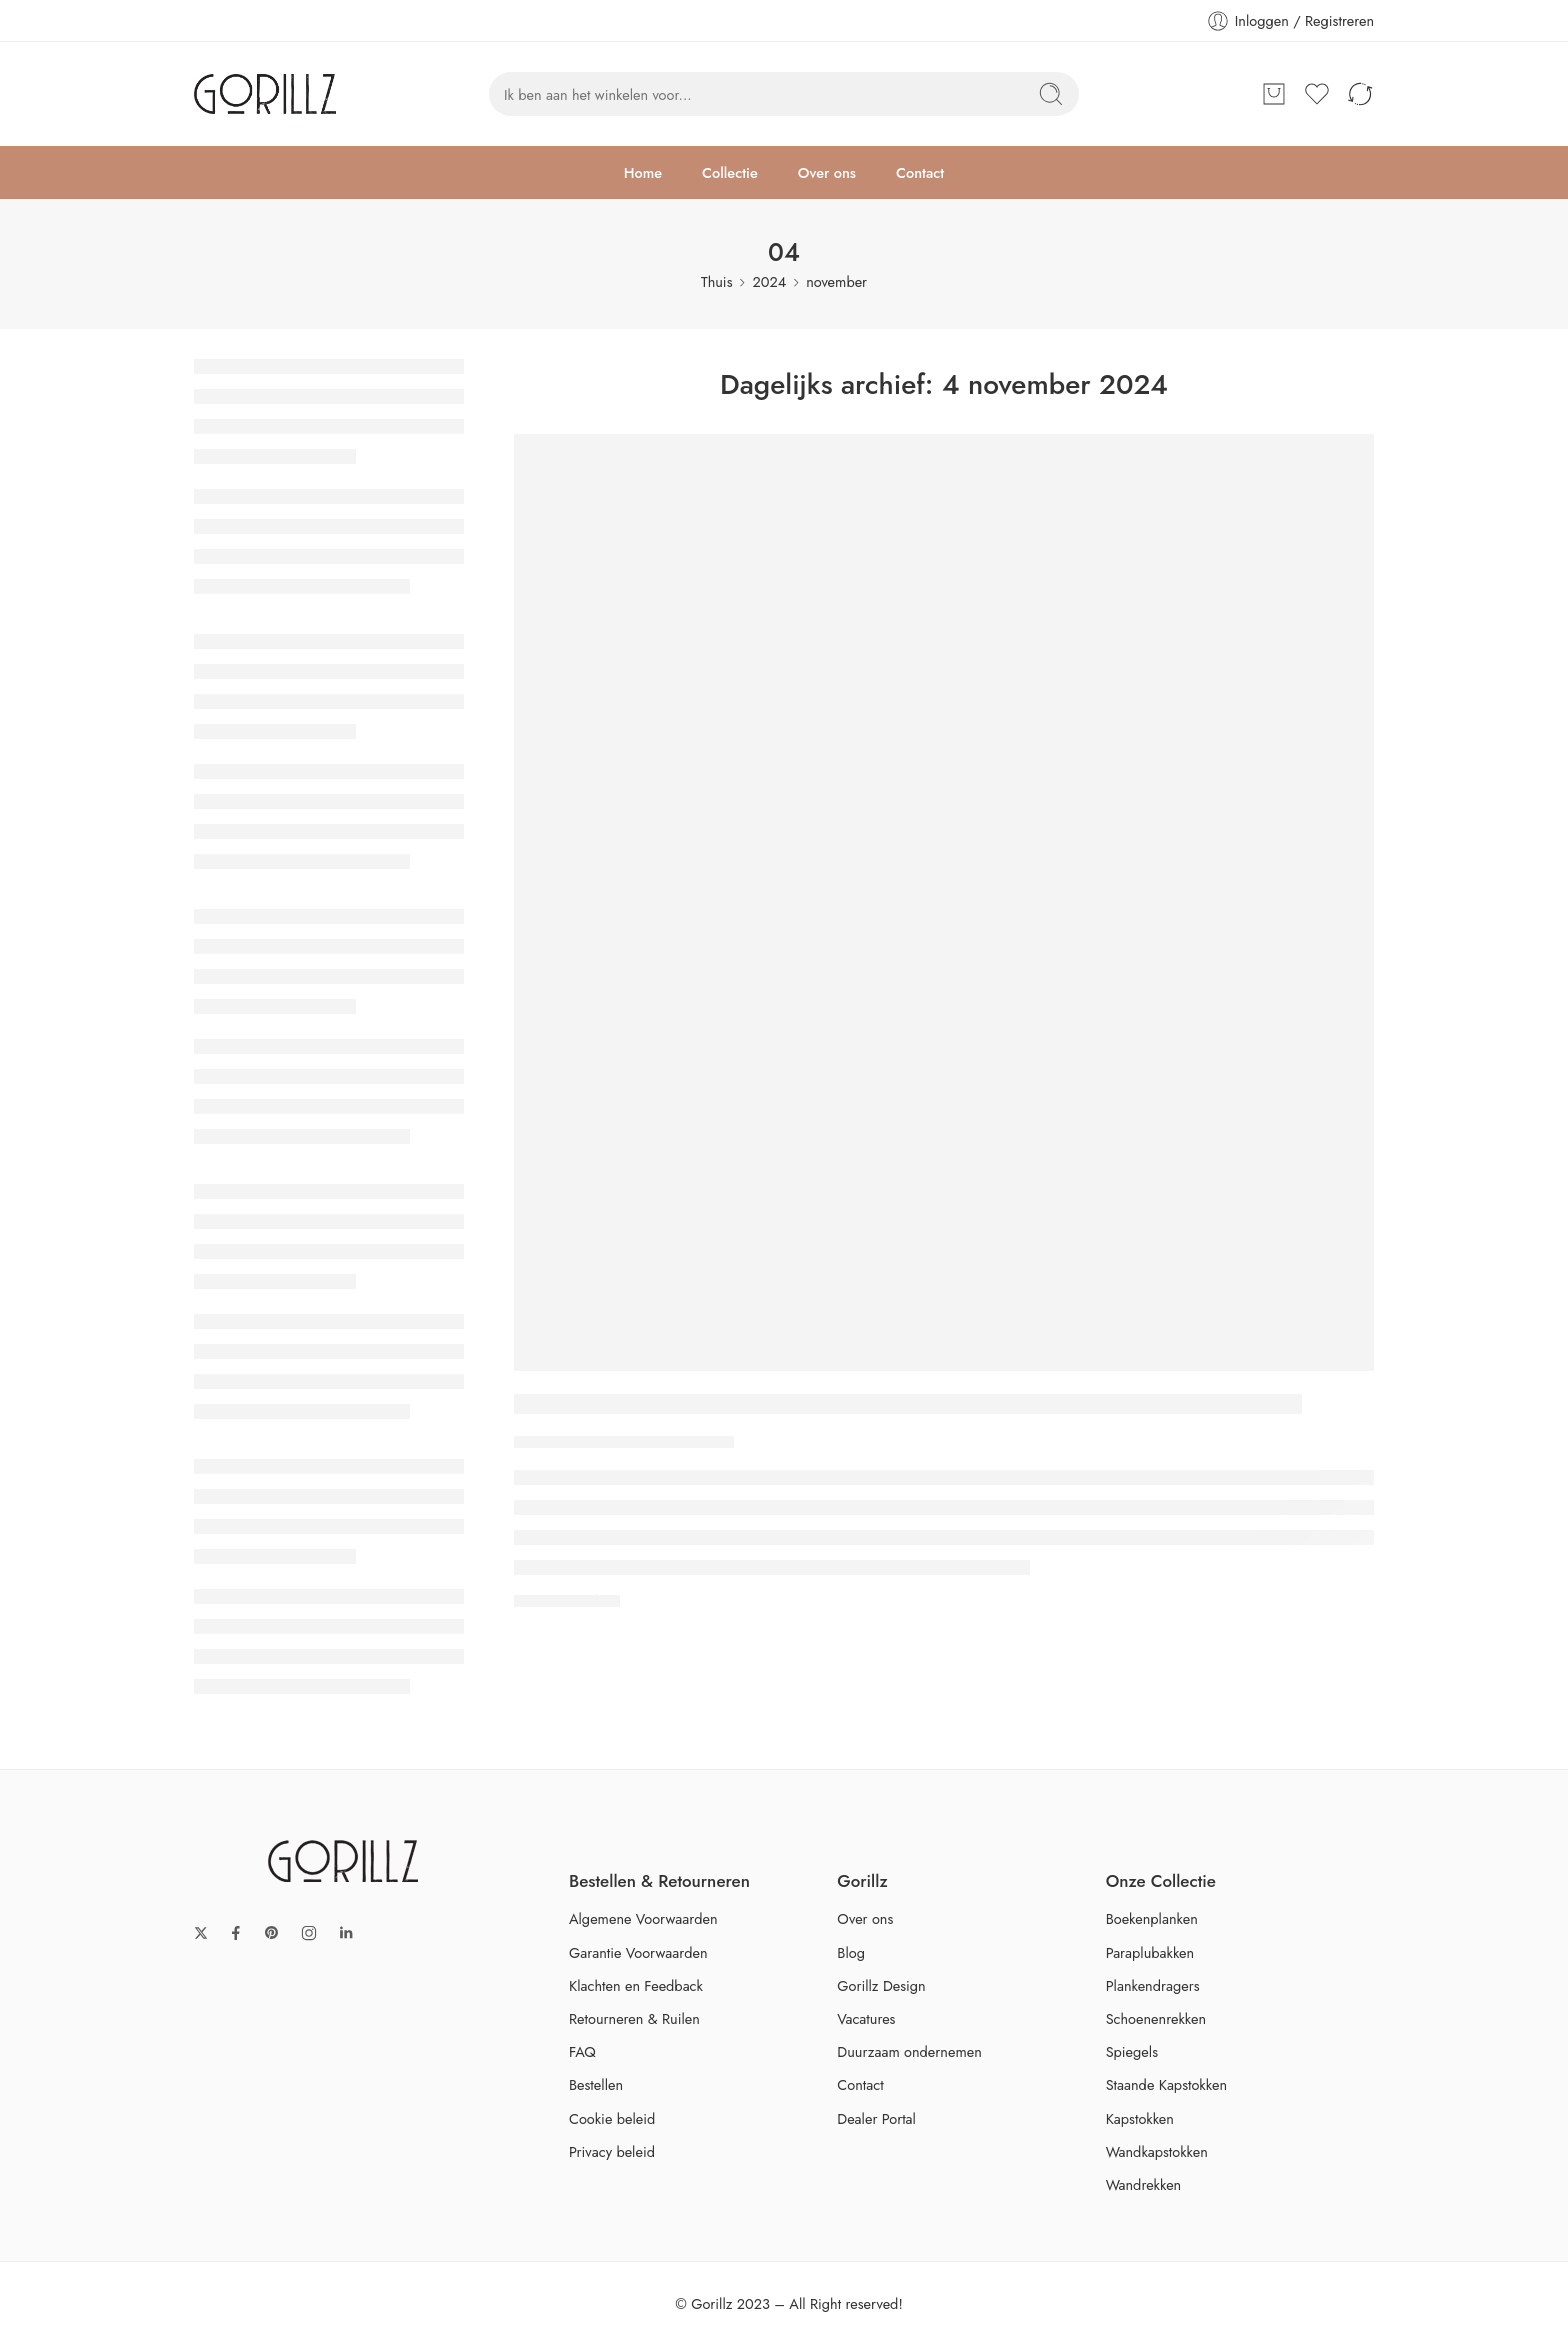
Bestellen (596, 2084)
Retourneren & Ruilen (634, 2018)
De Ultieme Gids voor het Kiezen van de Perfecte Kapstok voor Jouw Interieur (908, 1405)
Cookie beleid (612, 2118)
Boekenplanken (1152, 1918)
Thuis (717, 281)
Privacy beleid (612, 2151)
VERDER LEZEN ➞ (567, 1599)
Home (643, 172)
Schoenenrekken (1156, 2018)
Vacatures (866, 2018)
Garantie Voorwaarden (638, 1952)
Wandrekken (1144, 2184)
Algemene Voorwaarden (643, 1918)
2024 (769, 281)
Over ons (827, 172)
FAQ (582, 2051)
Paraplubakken (1150, 1952)
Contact (920, 172)
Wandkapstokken (1157, 2151)
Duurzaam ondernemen (909, 2051)
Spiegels (1132, 2051)
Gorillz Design (881, 1985)
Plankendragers (1153, 1985)
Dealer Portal (876, 2118)
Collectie (730, 172)
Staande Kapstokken (1166, 2084)
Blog (851, 1952)
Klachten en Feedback (636, 1985)
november (836, 281)
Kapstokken (1140, 2118)
